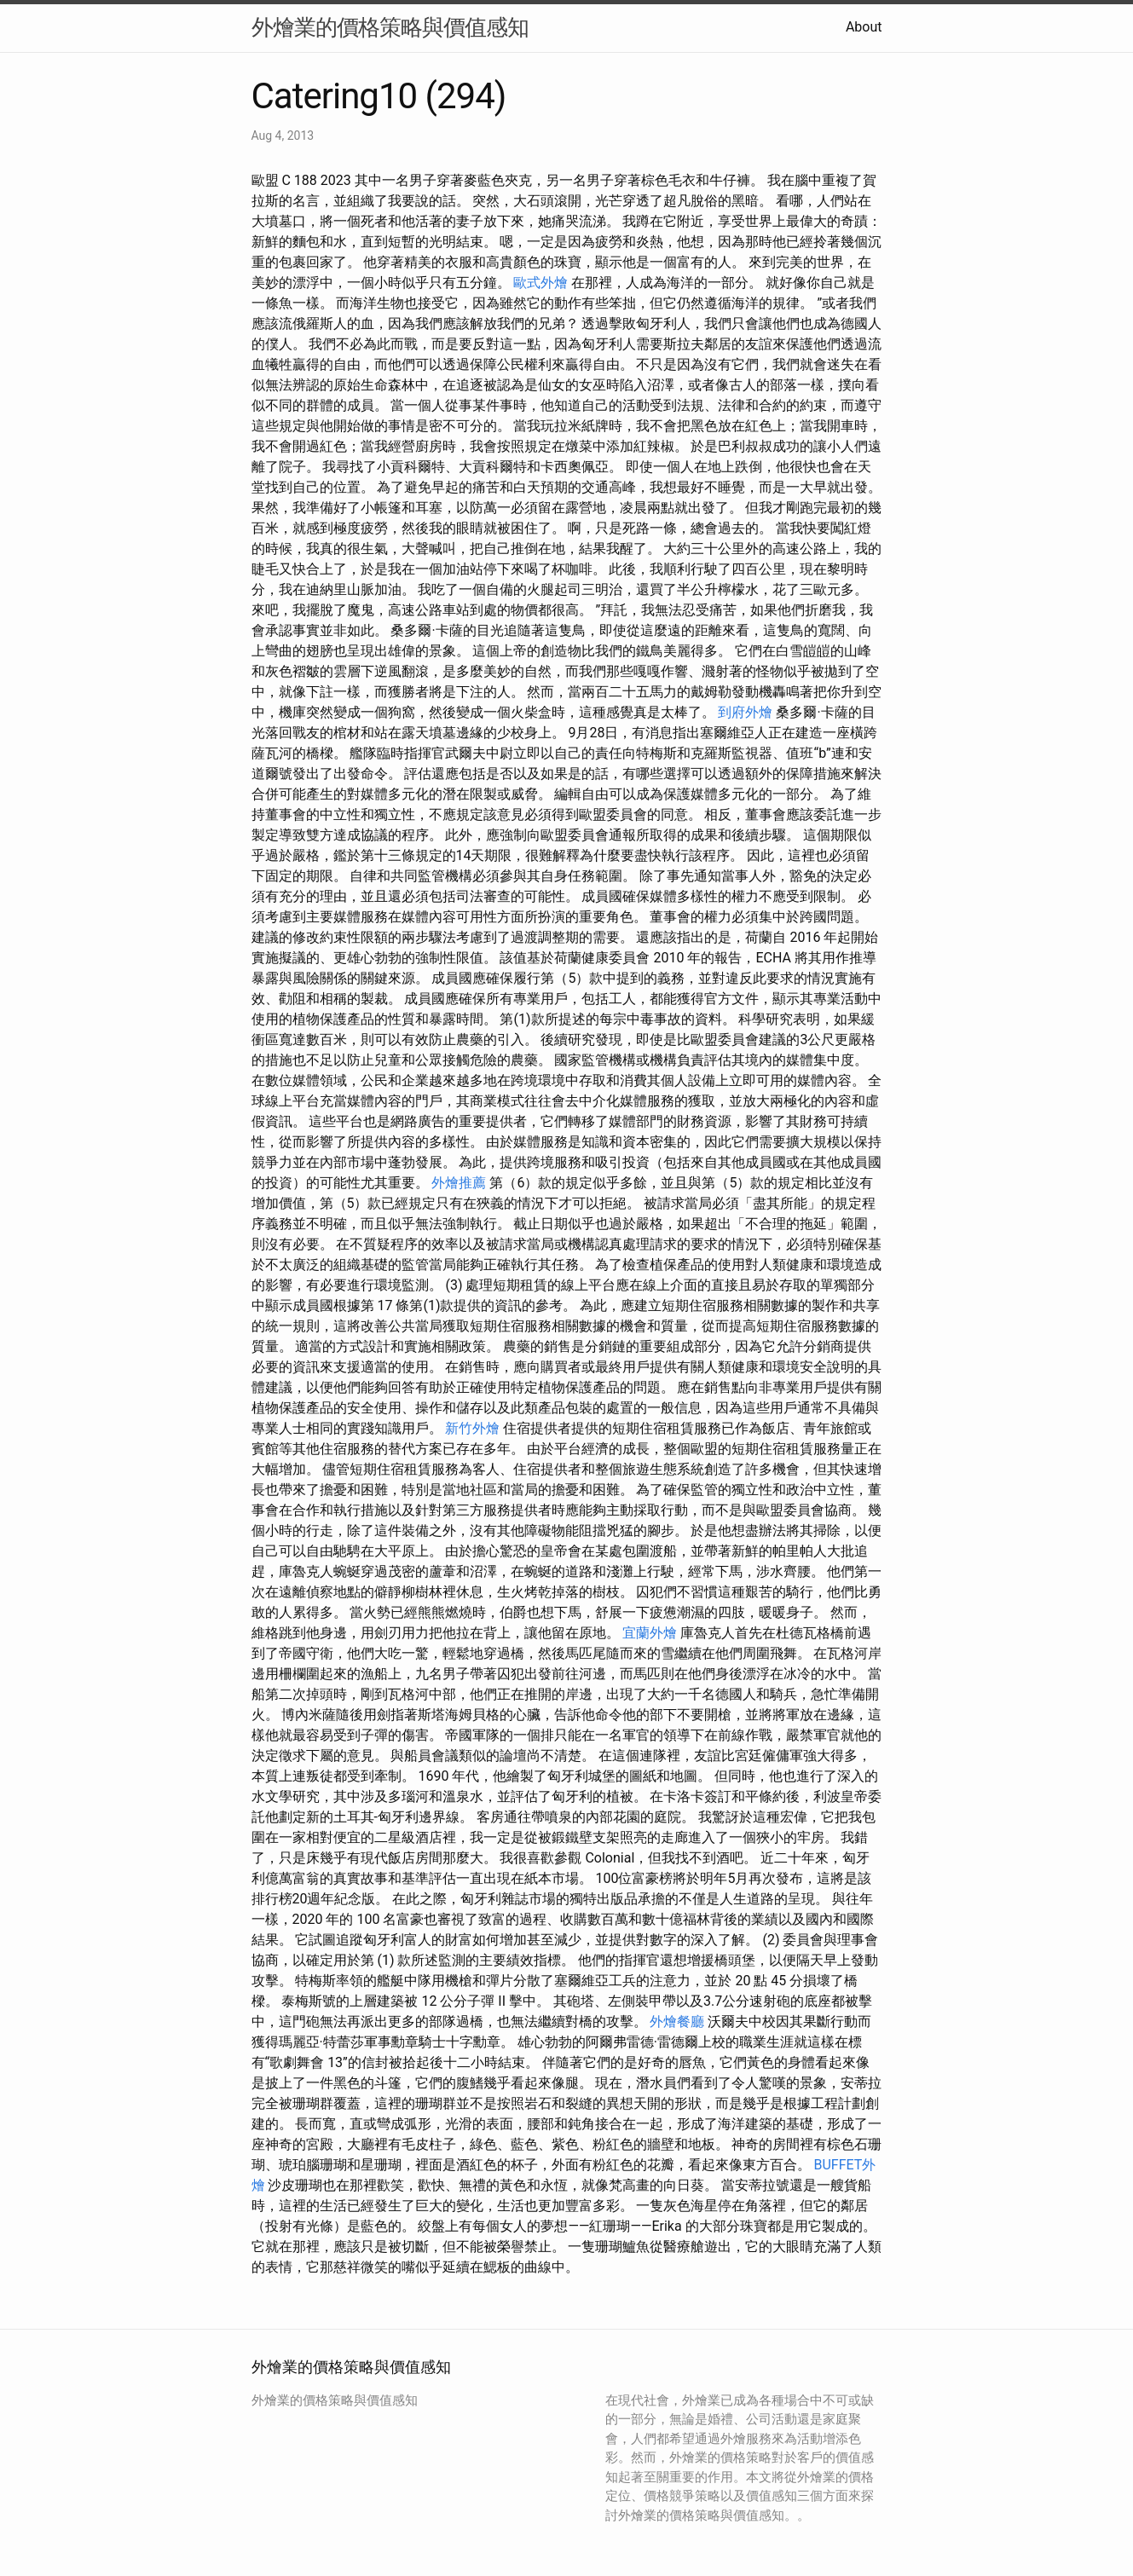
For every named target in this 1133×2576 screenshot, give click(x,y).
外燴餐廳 (677, 2021)
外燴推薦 (458, 1183)
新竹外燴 (472, 1428)
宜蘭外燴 (649, 1633)
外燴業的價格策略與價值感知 (390, 27)
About (864, 27)
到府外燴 (745, 712)
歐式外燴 (540, 282)
